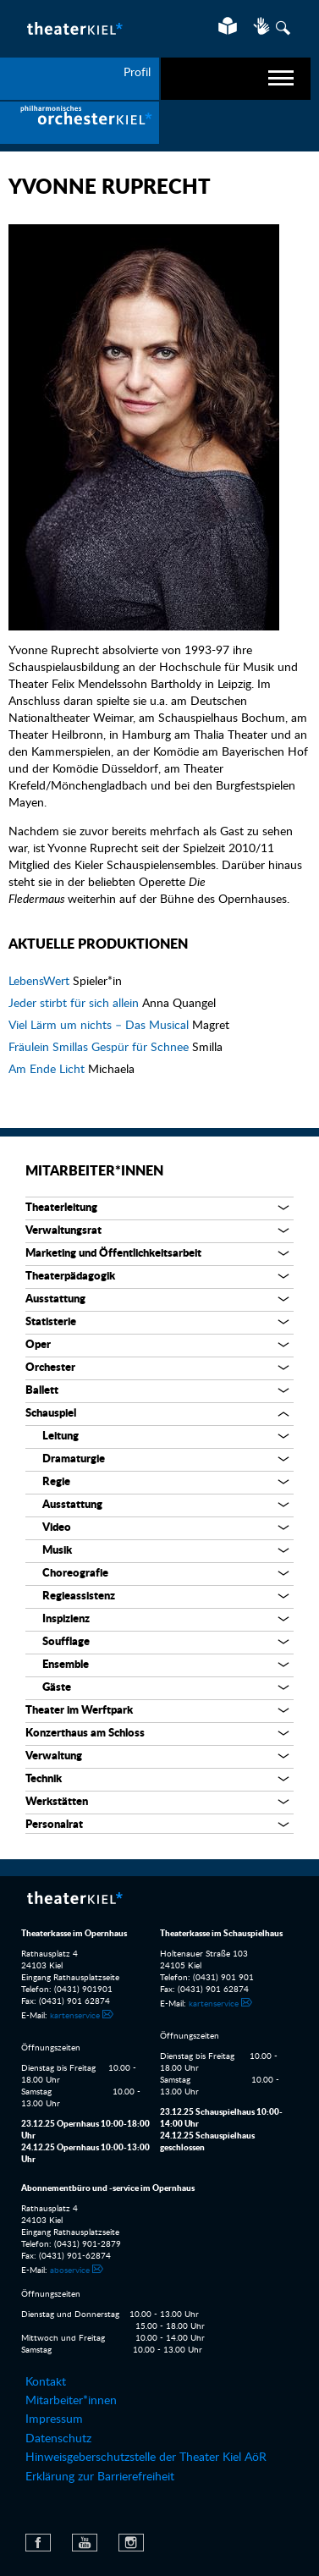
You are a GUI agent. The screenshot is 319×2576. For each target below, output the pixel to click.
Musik (57, 1550)
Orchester (50, 1367)
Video (56, 1527)
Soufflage (66, 1642)
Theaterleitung (61, 1208)
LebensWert (40, 982)
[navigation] (236, 79)
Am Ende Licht (48, 1070)
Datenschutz (58, 2439)
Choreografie (75, 1573)
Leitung (60, 1436)
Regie (56, 1482)
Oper (38, 1345)
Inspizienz (66, 1619)
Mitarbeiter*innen (94, 1171)
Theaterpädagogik (70, 1276)
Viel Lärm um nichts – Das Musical (100, 1026)
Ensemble (65, 1665)
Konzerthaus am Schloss (85, 1733)
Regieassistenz (78, 1596)
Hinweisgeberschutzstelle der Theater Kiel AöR (146, 2457)
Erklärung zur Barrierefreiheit (99, 2477)
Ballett (41, 1390)
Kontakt (45, 2382)
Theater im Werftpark (79, 1710)
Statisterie (50, 1322)
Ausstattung (55, 1299)
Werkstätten (56, 1802)
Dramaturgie (73, 1459)
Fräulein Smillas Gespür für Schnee (100, 1048)
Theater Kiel (74, 28)
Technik (43, 1779)
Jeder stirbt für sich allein (75, 1004)
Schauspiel (50, 1413)
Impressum (54, 2419)
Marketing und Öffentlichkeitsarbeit (113, 1253)
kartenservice (75, 2016)
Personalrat (54, 1824)
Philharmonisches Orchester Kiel (79, 123)
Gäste (56, 1687)
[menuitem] (79, 123)
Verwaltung (53, 1756)
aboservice (70, 2270)
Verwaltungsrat (63, 1230)
